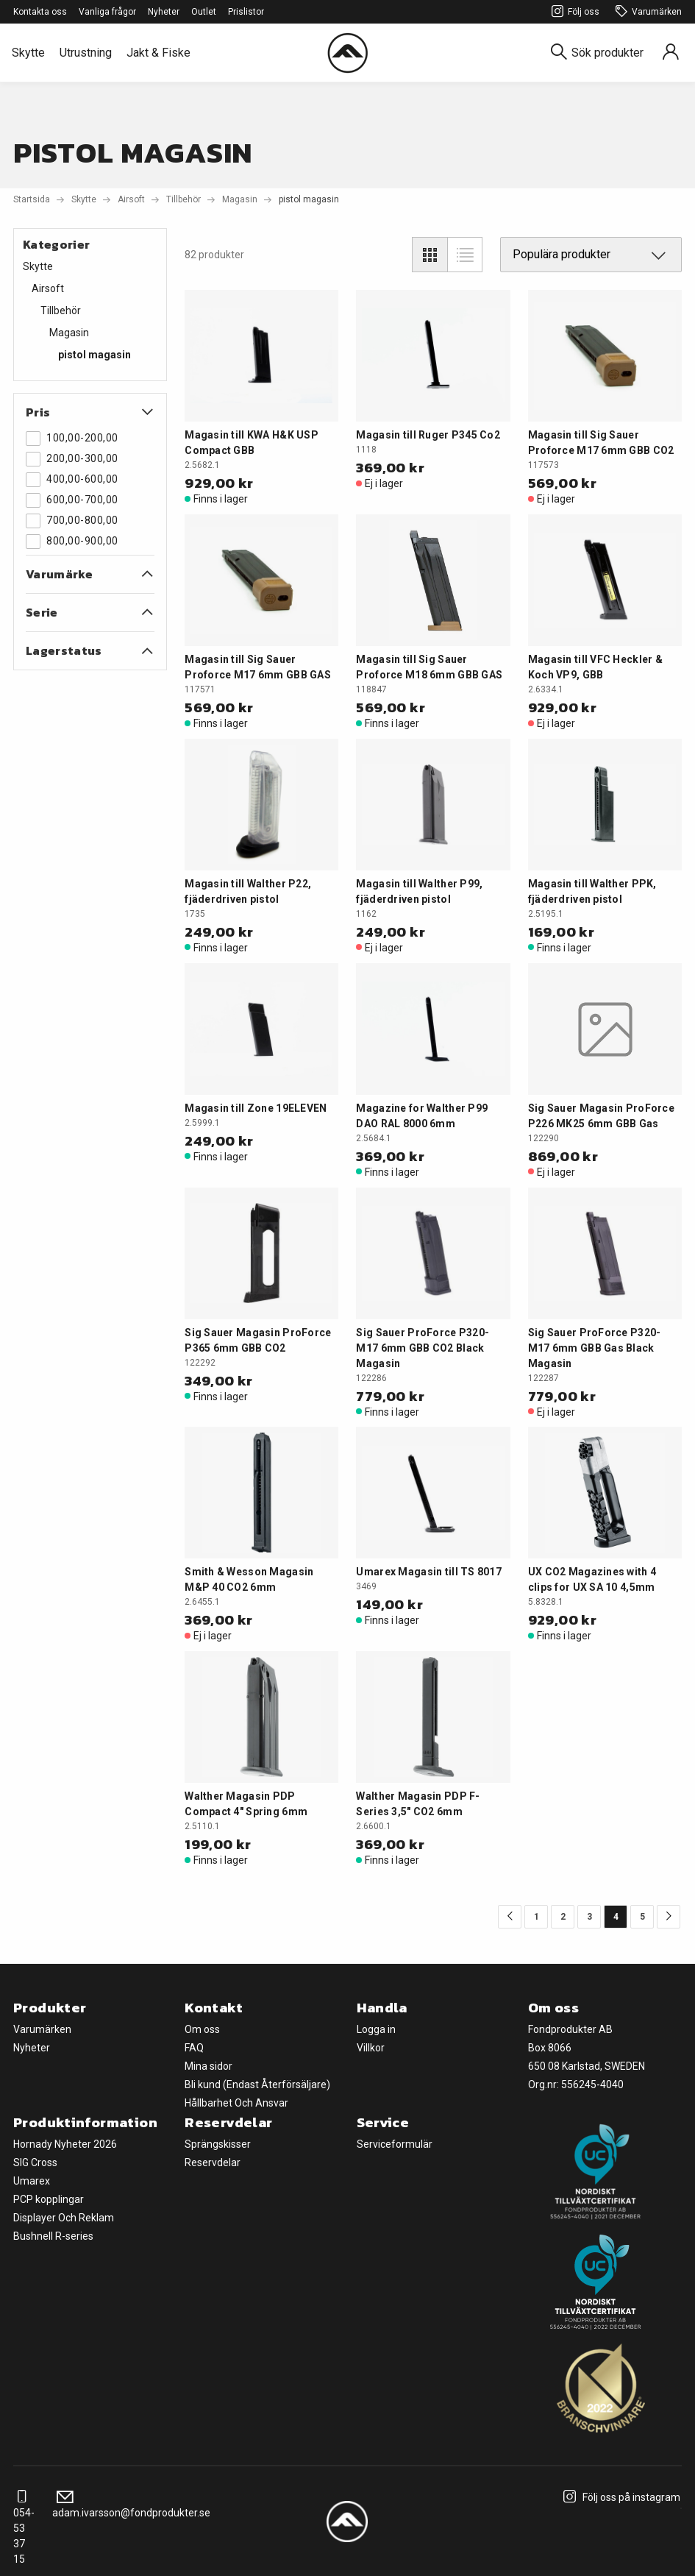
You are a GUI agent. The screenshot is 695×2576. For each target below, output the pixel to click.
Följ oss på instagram (619, 2497)
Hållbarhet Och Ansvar (236, 2103)
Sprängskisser (218, 2144)
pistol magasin (94, 355)
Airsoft (131, 199)
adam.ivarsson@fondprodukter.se (131, 2505)
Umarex (31, 2181)
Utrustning (86, 53)
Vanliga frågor (107, 12)
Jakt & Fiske (158, 53)
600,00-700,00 (72, 500)
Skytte (28, 53)
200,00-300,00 (72, 459)
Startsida (31, 199)
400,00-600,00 (72, 479)
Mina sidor (208, 2066)
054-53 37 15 (24, 2528)
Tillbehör (183, 199)
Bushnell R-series (53, 2236)
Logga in (376, 2029)
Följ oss (573, 12)
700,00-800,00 (72, 521)
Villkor (371, 2048)
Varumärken (646, 12)
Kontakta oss (40, 12)
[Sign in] (671, 53)
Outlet (203, 12)
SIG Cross (35, 2162)
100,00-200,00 (72, 438)
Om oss (202, 2029)
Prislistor (246, 12)
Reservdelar (212, 2162)
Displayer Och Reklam (63, 2218)
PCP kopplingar (48, 2199)
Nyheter (163, 12)
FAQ (194, 2048)
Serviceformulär (394, 2144)
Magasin (239, 199)
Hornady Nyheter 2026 (65, 2144)
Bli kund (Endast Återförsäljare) (257, 2084)
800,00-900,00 (72, 541)
